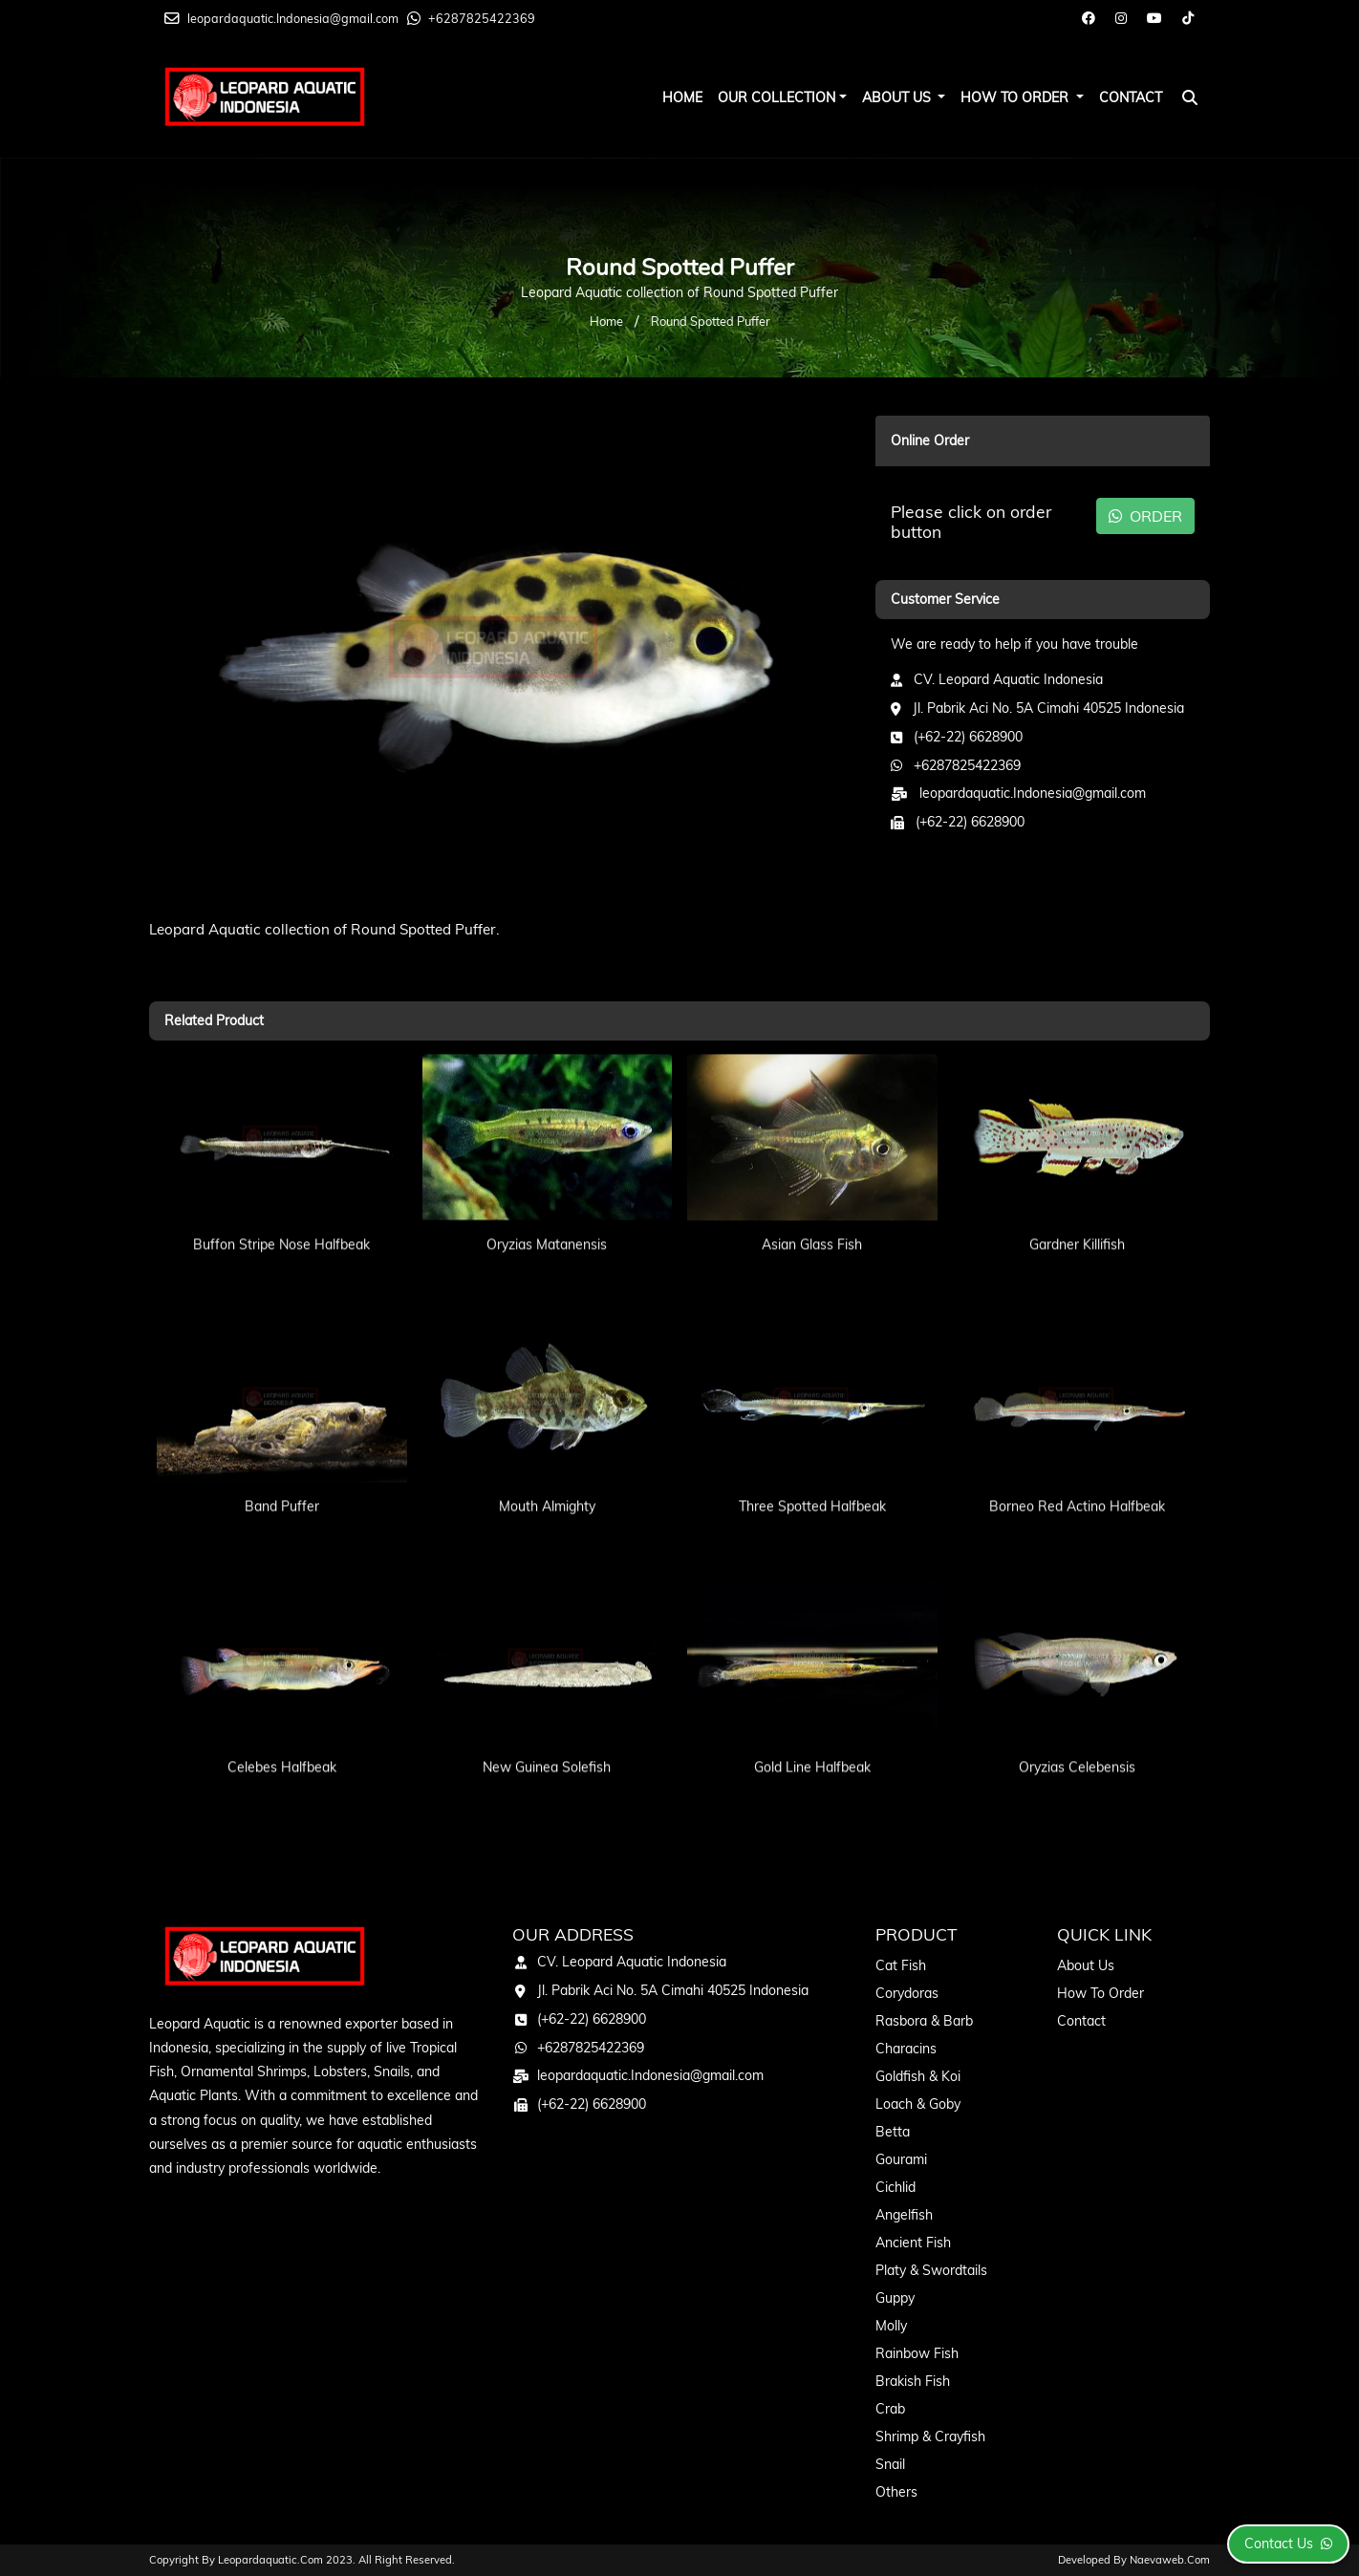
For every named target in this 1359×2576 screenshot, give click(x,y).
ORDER (1145, 516)
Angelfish (904, 2214)
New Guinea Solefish (547, 1733)
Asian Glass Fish (812, 1210)
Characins (906, 2048)
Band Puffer (282, 1472)
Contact (1130, 97)
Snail (890, 2464)
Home (682, 97)
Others (896, 2492)
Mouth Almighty (547, 1472)
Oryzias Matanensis (546, 1210)
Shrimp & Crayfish (930, 2436)
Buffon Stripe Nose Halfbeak (281, 1210)
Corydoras (906, 1993)
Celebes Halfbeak (281, 1733)
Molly (891, 2325)
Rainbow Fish (917, 2353)
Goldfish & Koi (917, 2076)
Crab (890, 2408)
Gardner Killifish (1077, 1210)
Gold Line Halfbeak (812, 1733)
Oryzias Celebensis (1077, 1733)
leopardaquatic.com (270, 2559)
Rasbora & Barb (924, 2020)
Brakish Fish (912, 2381)
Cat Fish (900, 1965)
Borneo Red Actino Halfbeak (1077, 1472)
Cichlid (895, 2187)
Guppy (895, 2298)
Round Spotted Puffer (710, 321)
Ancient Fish (913, 2242)
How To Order (1016, 97)
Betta (892, 2131)
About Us (898, 97)
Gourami (901, 2159)
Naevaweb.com (1170, 2559)
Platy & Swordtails (931, 2270)
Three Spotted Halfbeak (812, 1472)
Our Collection (776, 97)
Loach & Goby (917, 2104)
